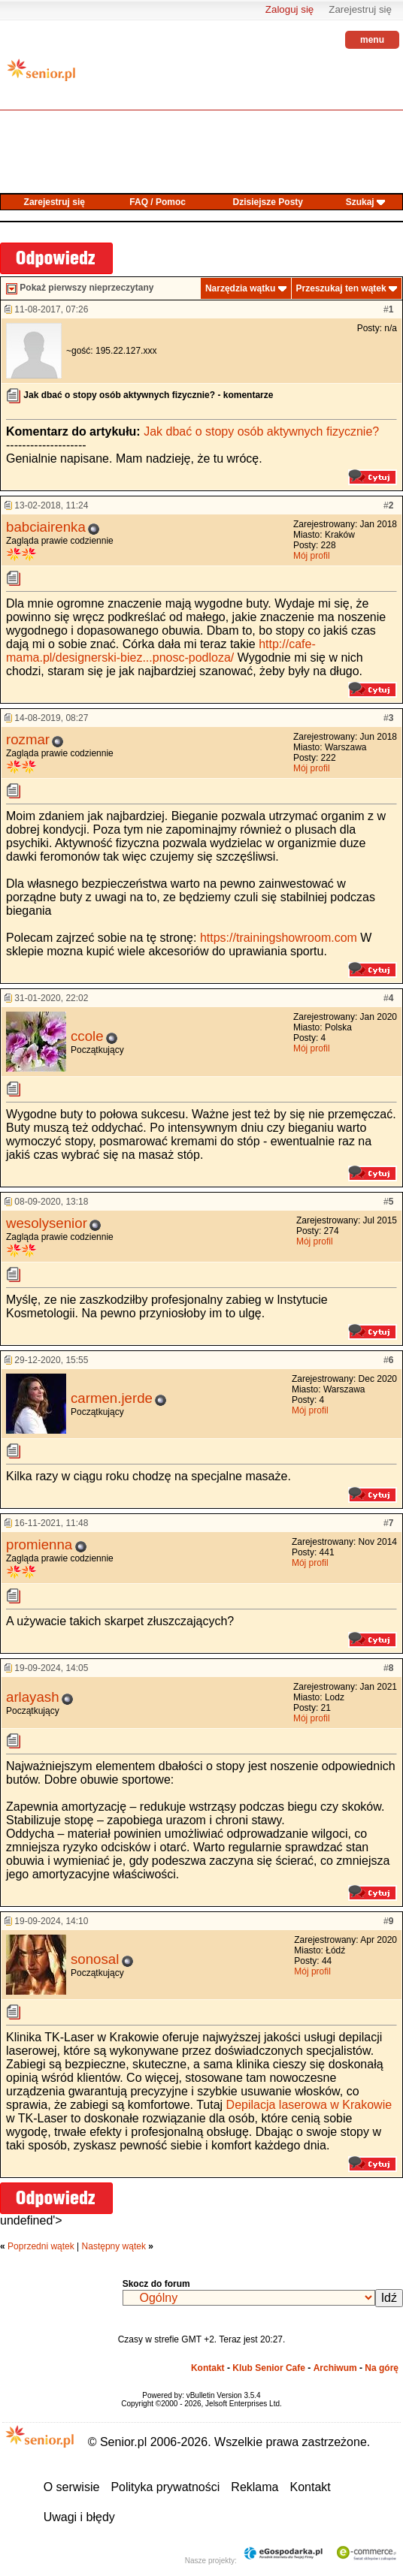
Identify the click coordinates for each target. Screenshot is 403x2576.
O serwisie (72, 2487)
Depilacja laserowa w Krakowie (309, 2104)
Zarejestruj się (360, 9)
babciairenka (46, 527)
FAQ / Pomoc (157, 202)
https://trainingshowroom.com (278, 937)
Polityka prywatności (165, 2487)
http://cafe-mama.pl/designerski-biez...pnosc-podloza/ (161, 651)
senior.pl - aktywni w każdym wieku (41, 75)
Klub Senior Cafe (268, 2368)
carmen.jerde (112, 1398)
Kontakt (208, 2368)
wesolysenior (46, 1223)
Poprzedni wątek (41, 2246)
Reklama (254, 2487)
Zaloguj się (289, 9)
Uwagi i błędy (79, 2517)
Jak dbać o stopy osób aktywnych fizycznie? (261, 431)
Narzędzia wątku (240, 288)
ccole (87, 1036)
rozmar (28, 739)
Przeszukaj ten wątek (341, 288)
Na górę (381, 2368)
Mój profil (311, 555)
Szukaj (360, 202)
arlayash (32, 1697)
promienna (39, 1544)
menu (372, 40)
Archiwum (335, 2368)
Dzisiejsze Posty (268, 202)
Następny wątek (114, 2246)
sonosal (95, 1959)
